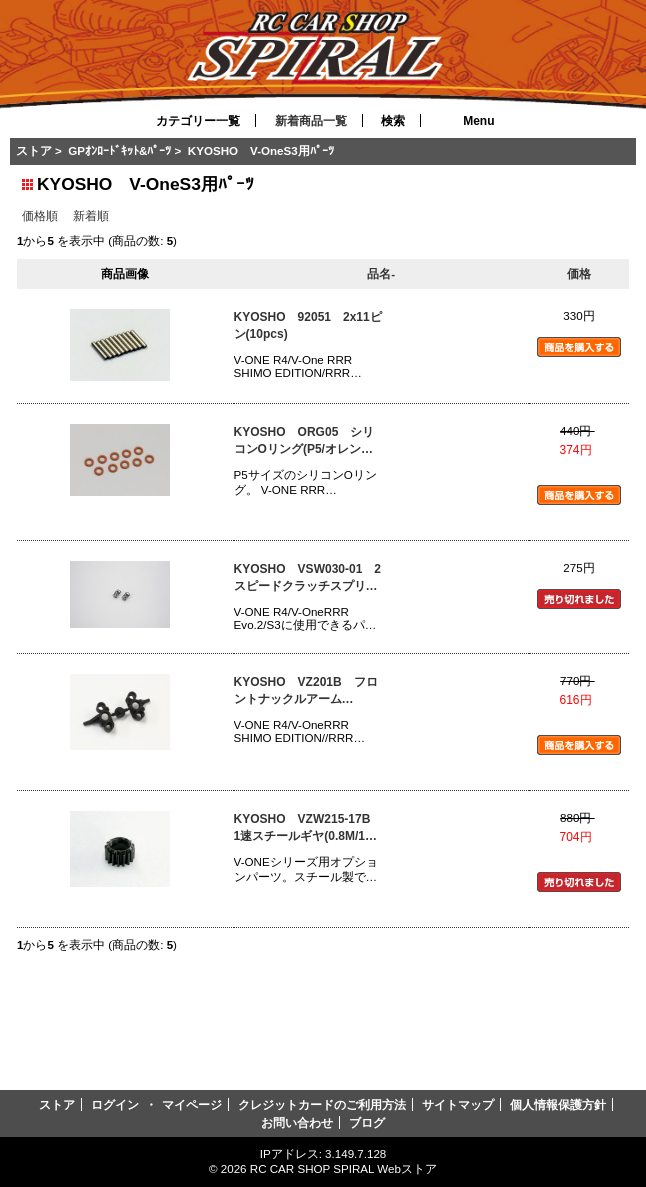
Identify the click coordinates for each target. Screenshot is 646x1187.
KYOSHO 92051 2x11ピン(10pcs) (308, 325)
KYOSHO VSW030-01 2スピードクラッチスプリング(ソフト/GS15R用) (307, 578)
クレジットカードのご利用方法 (322, 1104)
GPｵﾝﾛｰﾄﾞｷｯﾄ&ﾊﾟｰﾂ (119, 150)
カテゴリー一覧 (198, 121)
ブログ (367, 1122)
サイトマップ (458, 1104)
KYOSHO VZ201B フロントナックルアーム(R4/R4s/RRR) (306, 691)
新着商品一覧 (311, 121)
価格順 (40, 215)
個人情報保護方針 (558, 1104)
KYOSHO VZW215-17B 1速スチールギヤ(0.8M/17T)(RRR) (308, 828)
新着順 (91, 215)
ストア (34, 150)
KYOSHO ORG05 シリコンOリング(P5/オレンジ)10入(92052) (304, 441)
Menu (478, 121)
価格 (579, 273)
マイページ (192, 1104)
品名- (381, 273)
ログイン (115, 1104)
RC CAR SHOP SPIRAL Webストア (343, 1168)
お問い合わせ (297, 1122)
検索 (393, 121)
